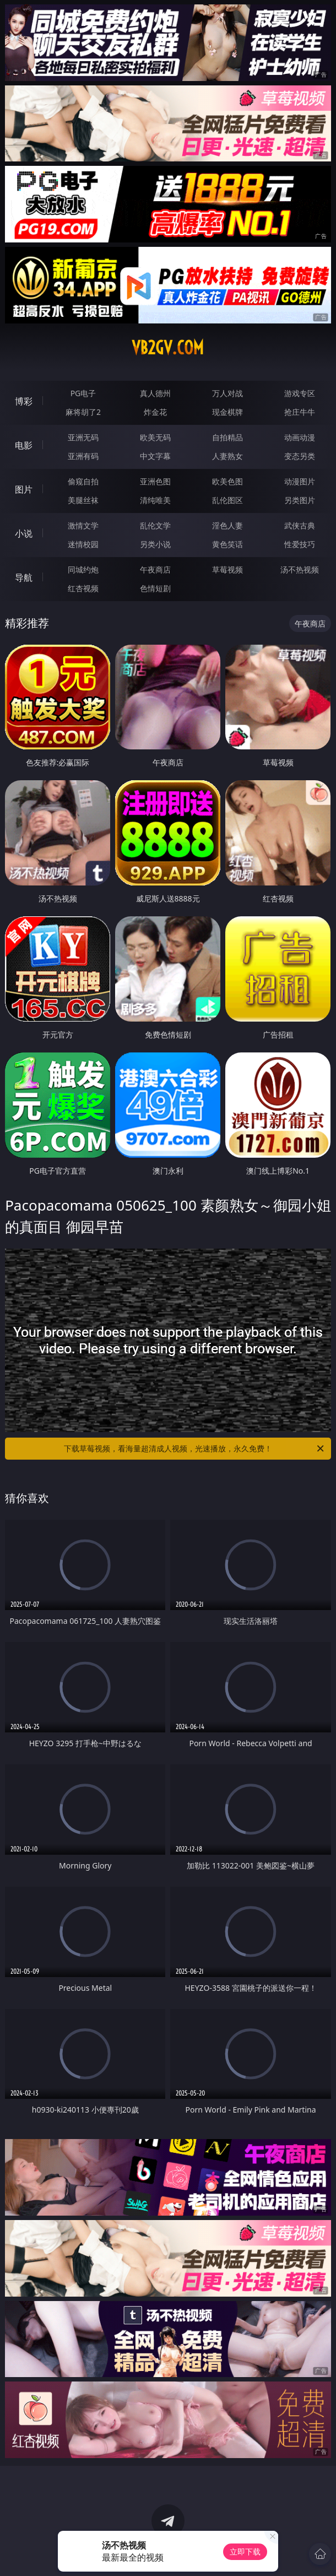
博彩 (23, 401)
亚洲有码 (83, 456)
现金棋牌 (227, 412)
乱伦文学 (155, 525)
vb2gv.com (168, 348)
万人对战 (227, 393)
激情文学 (83, 525)
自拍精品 (227, 437)
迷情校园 (83, 544)
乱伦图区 (227, 500)
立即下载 (245, 2551)
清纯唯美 (155, 500)
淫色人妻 (227, 525)
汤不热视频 (299, 569)
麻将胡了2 (83, 412)
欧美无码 (155, 437)
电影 (23, 445)
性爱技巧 (299, 544)
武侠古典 (299, 525)
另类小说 (155, 544)
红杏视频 (83, 588)
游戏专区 (299, 393)
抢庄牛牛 (299, 412)
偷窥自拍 (83, 481)
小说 (23, 533)
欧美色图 (227, 481)
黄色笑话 (227, 544)
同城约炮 (83, 569)
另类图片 (299, 500)
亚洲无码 (83, 437)
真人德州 (155, 393)
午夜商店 (155, 569)
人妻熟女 (227, 456)
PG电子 (83, 393)
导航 (23, 577)
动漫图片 (299, 481)
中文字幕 (155, 456)
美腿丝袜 (83, 500)
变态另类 (299, 456)
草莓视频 (227, 569)
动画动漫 (299, 437)
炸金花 (155, 412)
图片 (23, 489)
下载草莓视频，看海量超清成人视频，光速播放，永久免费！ (195, 1448)
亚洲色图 (155, 481)
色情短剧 (155, 588)
